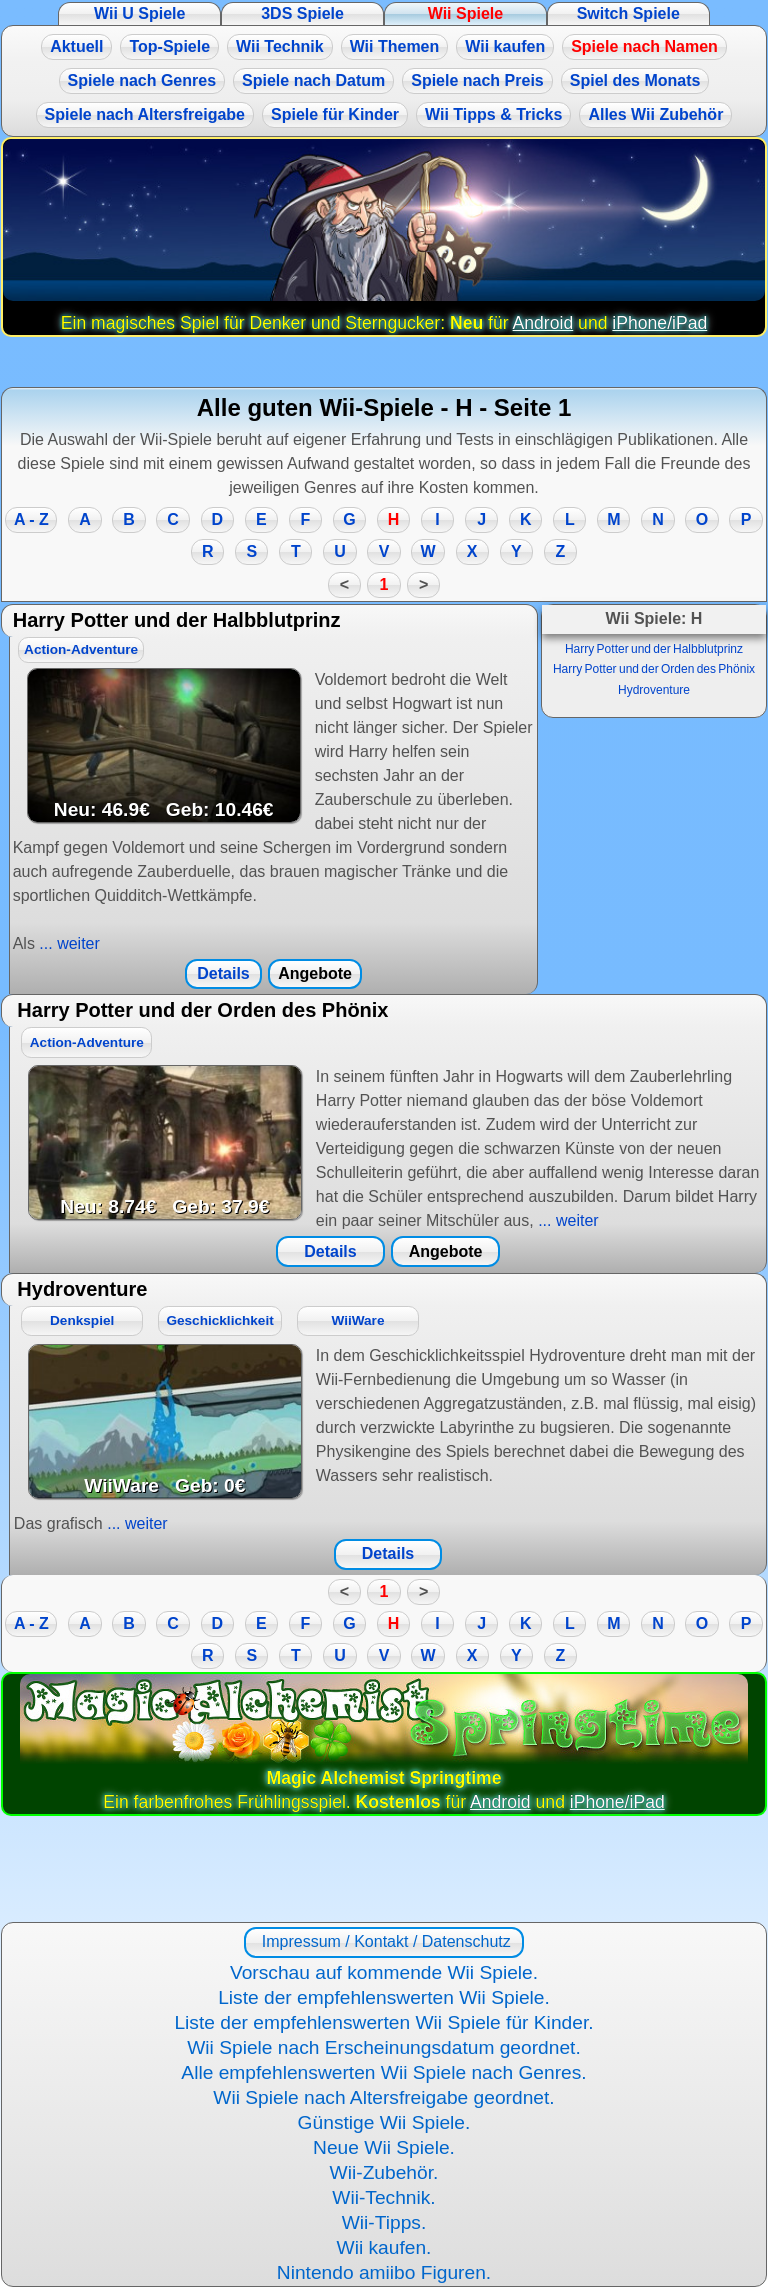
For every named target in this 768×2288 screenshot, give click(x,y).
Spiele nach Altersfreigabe (145, 114)
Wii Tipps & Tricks (493, 114)
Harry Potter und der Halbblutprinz (654, 649)
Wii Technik (280, 46)
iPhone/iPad (659, 323)
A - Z (31, 519)
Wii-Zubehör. (384, 2172)
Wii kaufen (505, 46)
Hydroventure (654, 690)
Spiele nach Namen (644, 46)
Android (543, 323)
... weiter (67, 943)
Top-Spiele (169, 46)
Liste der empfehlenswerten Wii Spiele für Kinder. (383, 2022)
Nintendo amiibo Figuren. (384, 2272)
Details (223, 973)
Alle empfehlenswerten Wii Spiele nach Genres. (383, 2072)
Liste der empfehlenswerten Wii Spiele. (384, 1997)
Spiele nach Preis (477, 80)
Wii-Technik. (383, 2197)
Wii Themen (395, 46)
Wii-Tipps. (384, 2222)
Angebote (315, 973)
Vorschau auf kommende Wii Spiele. (384, 1972)
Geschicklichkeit (219, 1320)
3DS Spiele (302, 13)
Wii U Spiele (139, 13)
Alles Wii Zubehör (655, 114)
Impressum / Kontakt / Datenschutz (383, 1941)
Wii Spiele (465, 13)
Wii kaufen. (384, 2247)
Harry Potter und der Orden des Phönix (654, 669)
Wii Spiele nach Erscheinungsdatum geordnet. (384, 2047)
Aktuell (76, 46)
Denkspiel (82, 1320)
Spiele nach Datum (313, 80)
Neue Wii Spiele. (384, 2147)
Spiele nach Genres (142, 80)
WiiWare (357, 1320)
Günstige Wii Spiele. (384, 2122)
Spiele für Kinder (335, 114)
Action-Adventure (81, 649)
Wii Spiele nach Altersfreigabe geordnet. (383, 2097)
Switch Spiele (628, 13)
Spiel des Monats (635, 80)
